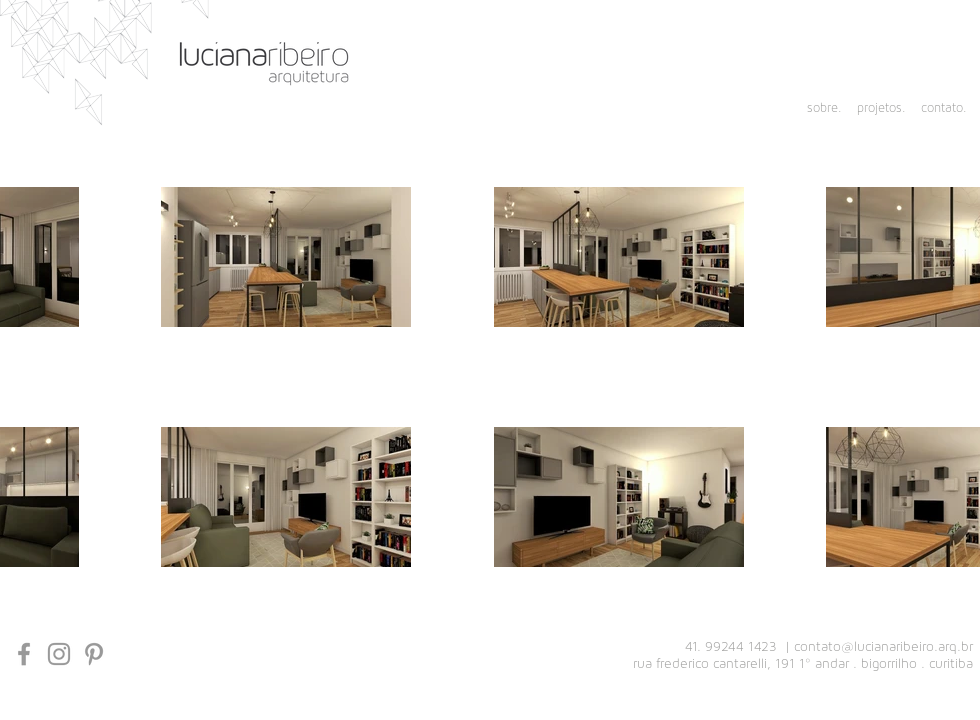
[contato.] (941, 109)
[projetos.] (878, 109)
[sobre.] (814, 109)
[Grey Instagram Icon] (59, 654)
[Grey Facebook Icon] (24, 654)
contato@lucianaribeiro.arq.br (883, 647)
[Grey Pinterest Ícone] (94, 654)
